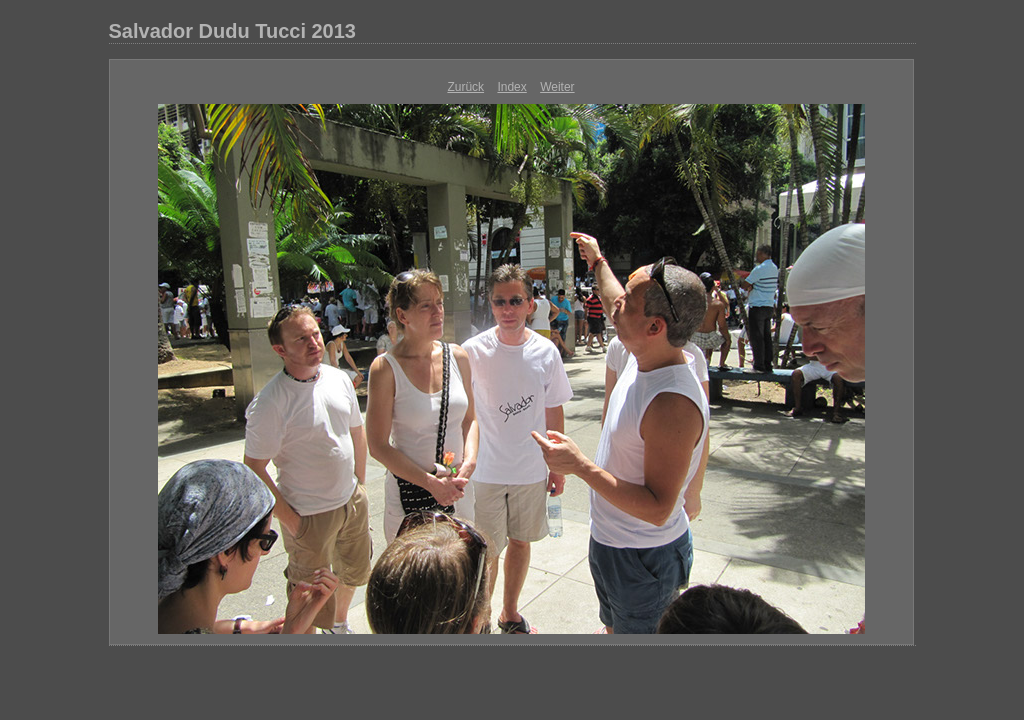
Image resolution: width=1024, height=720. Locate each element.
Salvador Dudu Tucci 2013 (233, 31)
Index (511, 87)
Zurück (465, 87)
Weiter (557, 87)
